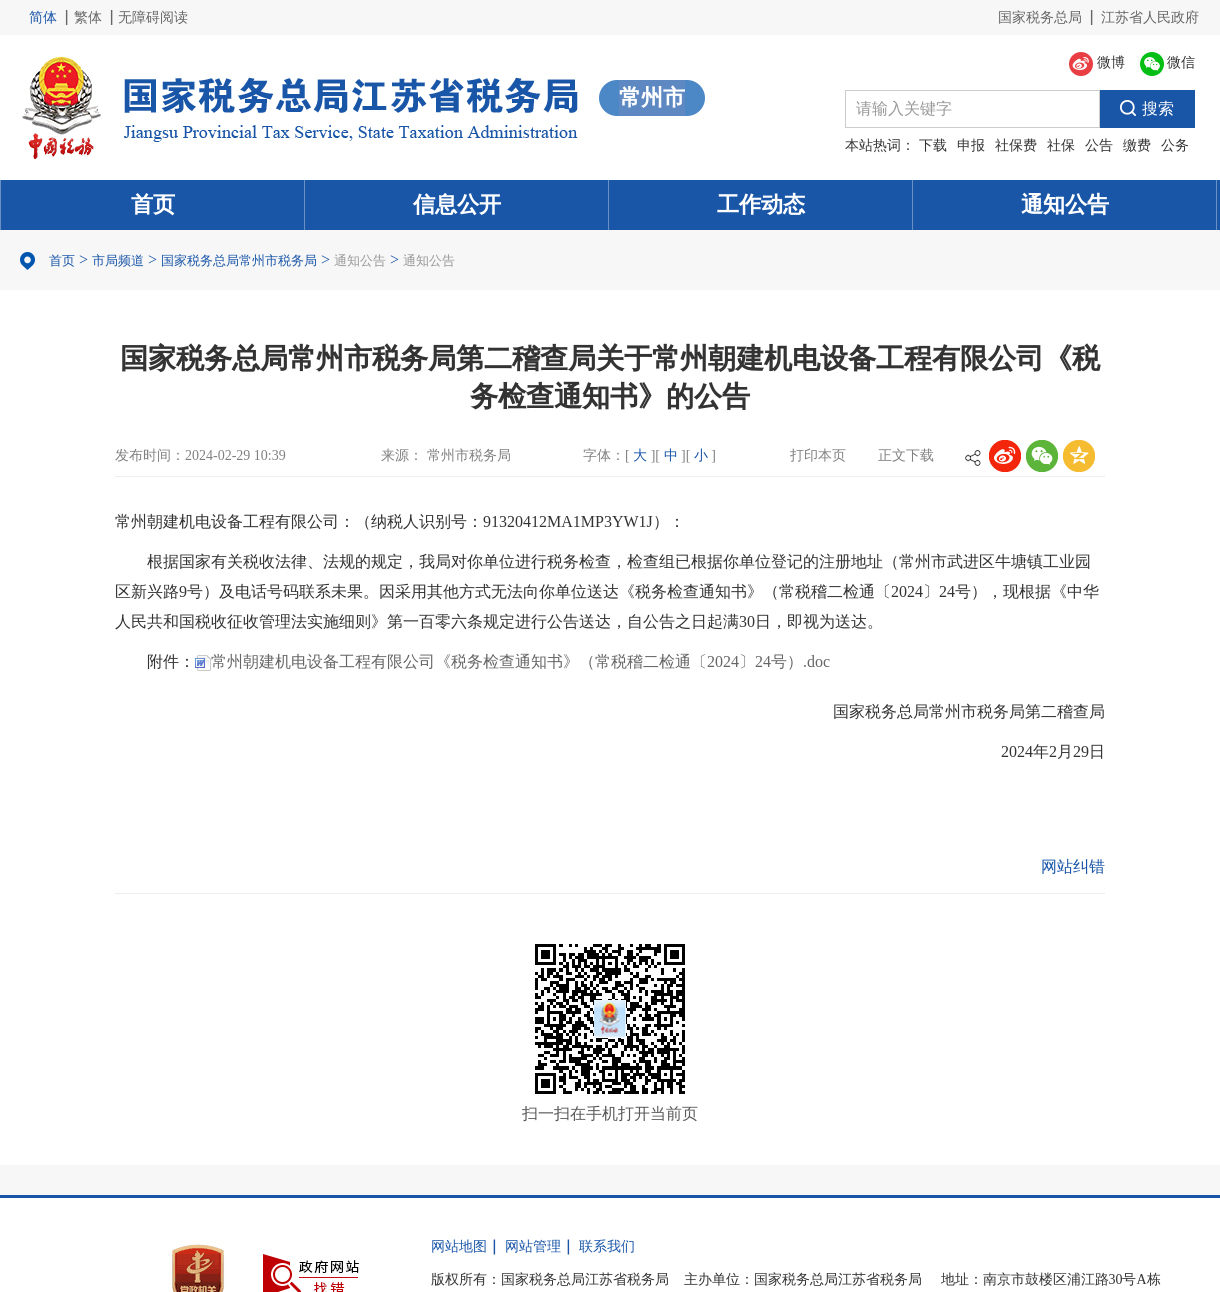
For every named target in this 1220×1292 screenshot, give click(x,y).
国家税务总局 (1040, 17)
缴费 (1137, 145)
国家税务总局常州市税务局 (239, 260)
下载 (933, 145)
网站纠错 (1073, 866)
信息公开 (457, 204)
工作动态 (761, 204)
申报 (971, 145)
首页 (153, 204)
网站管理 (533, 1246)
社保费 (1016, 145)
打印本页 (818, 455)
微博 (1097, 64)
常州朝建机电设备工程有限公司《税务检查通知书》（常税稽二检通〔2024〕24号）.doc (512, 661)
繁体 (88, 17)
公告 (1099, 145)
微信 (1168, 64)
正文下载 (906, 455)
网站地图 (459, 1246)
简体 (43, 17)
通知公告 (1065, 204)
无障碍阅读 (153, 17)
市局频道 (118, 260)
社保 (1061, 145)
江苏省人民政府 (1150, 17)
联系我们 (607, 1246)
